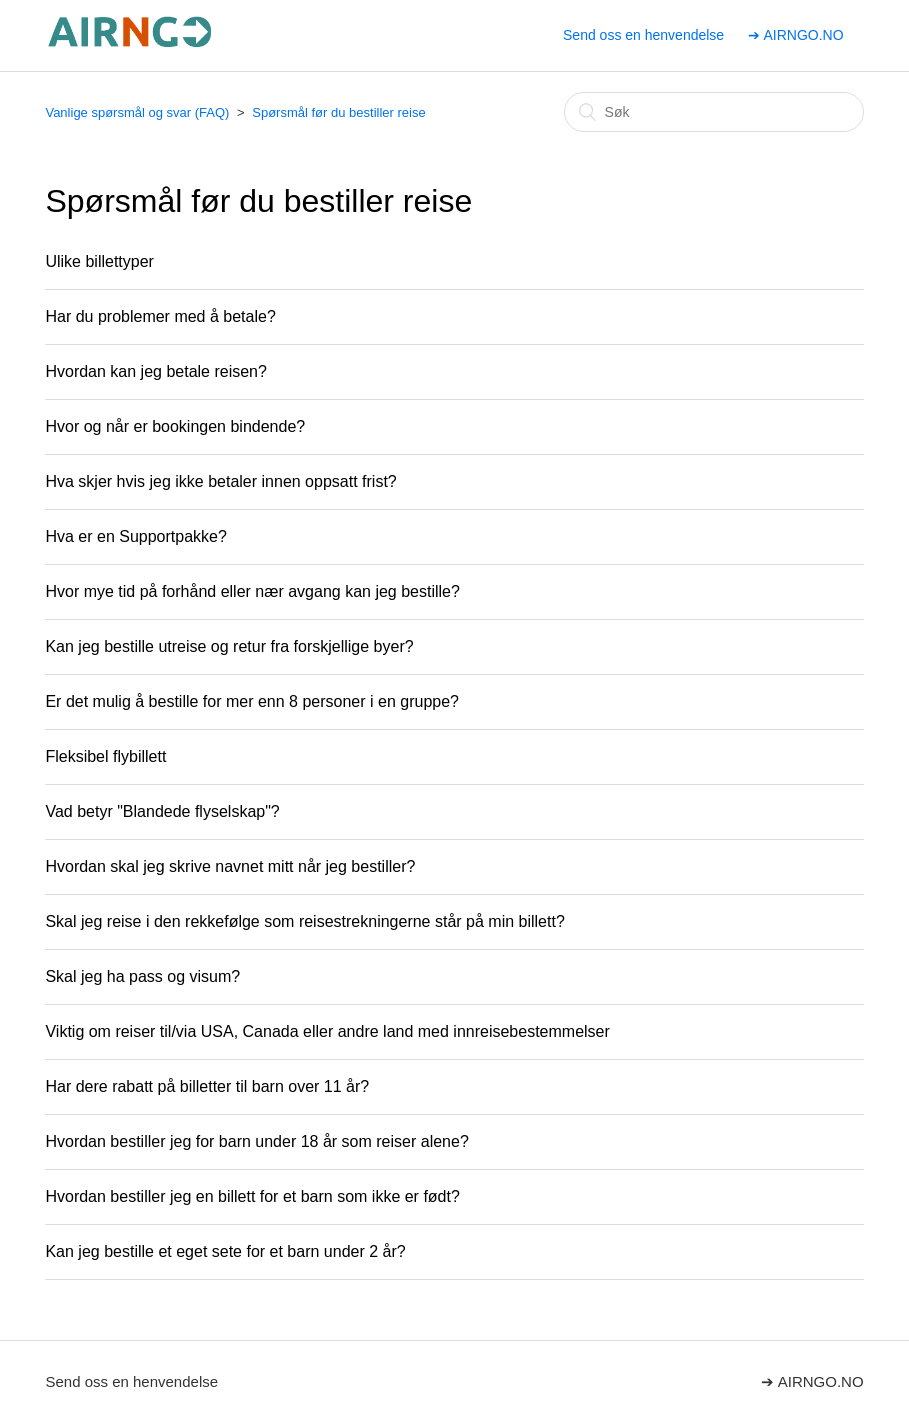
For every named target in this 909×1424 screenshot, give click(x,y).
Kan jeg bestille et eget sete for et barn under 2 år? (225, 1251)
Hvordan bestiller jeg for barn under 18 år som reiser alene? (256, 1141)
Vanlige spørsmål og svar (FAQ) (137, 112)
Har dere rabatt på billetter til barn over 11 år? (207, 1086)
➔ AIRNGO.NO (795, 35)
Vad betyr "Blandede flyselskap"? (162, 811)
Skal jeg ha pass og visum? (142, 976)
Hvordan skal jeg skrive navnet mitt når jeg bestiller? (230, 866)
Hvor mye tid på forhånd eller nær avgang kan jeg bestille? (252, 591)
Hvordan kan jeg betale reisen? (155, 371)
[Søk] (714, 112)
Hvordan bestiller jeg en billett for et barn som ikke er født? (252, 1196)
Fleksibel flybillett (105, 756)
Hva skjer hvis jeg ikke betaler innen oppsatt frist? (220, 481)
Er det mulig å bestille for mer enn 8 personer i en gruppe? (252, 701)
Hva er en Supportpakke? (135, 536)
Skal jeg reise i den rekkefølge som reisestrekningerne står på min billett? (304, 921)
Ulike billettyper (99, 261)
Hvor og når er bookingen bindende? (175, 426)
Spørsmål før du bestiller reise (338, 112)
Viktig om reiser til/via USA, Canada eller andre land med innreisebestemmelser (327, 1031)
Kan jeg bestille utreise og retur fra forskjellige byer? (229, 646)
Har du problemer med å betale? (160, 316)
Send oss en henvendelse (643, 35)
